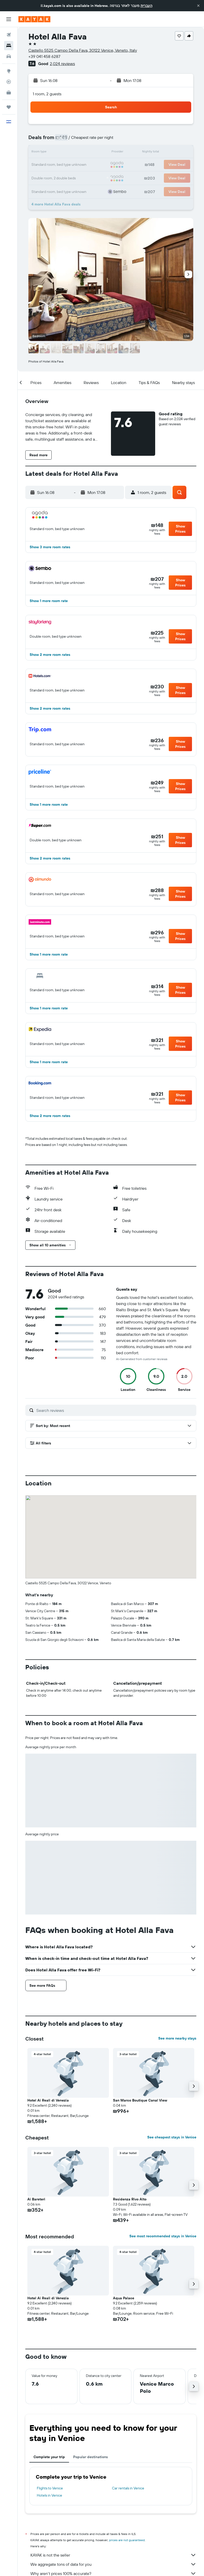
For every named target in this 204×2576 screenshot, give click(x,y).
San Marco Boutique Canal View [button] (140, 2100)
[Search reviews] (115, 1410)
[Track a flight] (8, 82)
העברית (146, 5)
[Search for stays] (8, 45)
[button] (198, 5)
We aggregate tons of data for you (113, 2564)
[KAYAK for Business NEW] (8, 92)
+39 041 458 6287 (44, 56)
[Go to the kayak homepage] (34, 19)
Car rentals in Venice (128, 2488)
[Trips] (8, 107)
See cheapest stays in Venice (171, 2137)
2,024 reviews (62, 63)
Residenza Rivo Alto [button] (129, 2199)
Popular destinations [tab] (90, 2457)
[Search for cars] (8, 56)
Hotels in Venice (49, 2495)
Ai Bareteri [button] (36, 2199)
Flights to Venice (50, 2488)
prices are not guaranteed (127, 2540)
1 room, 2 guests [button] (47, 93)
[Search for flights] (8, 35)
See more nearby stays (177, 2038)
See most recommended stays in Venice (162, 2236)
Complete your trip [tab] (49, 2457)
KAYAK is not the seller (113, 2555)
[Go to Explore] (8, 71)
